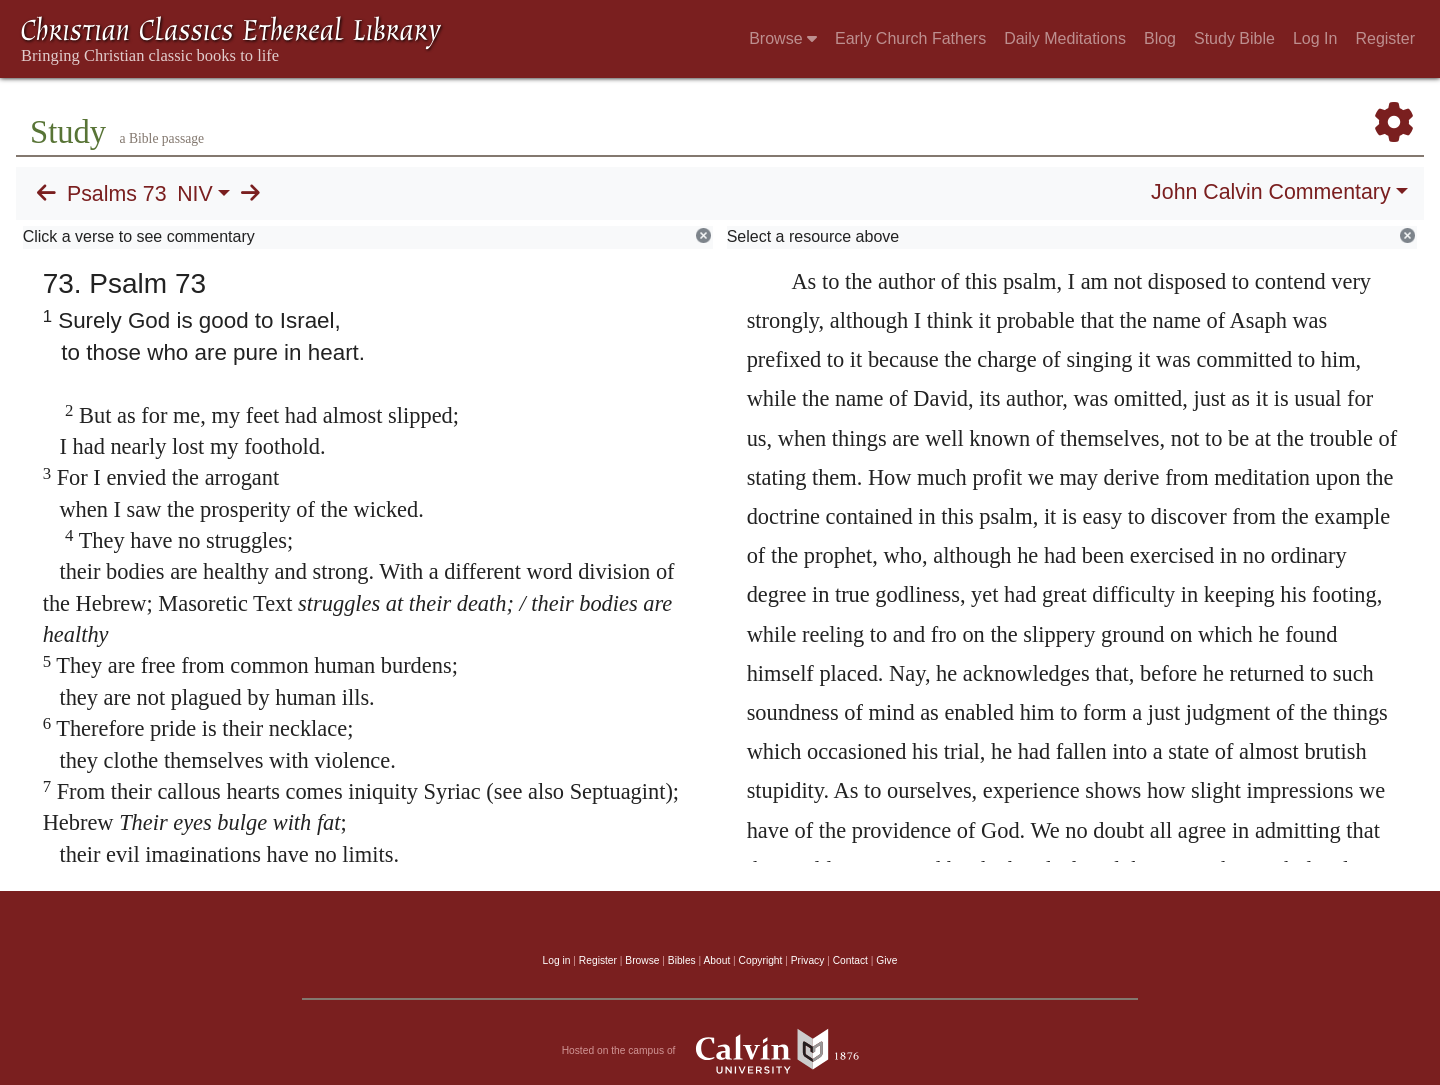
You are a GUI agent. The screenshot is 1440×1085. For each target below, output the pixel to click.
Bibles (682, 960)
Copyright (761, 960)
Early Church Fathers (910, 38)
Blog (1160, 38)
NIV (195, 194)
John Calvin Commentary (1270, 192)
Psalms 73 (117, 194)
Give (886, 960)
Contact (850, 960)
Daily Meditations (1065, 38)
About (716, 960)
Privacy (808, 960)
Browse (783, 38)
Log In (1315, 38)
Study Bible (1234, 38)
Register (1385, 38)
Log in (557, 960)
